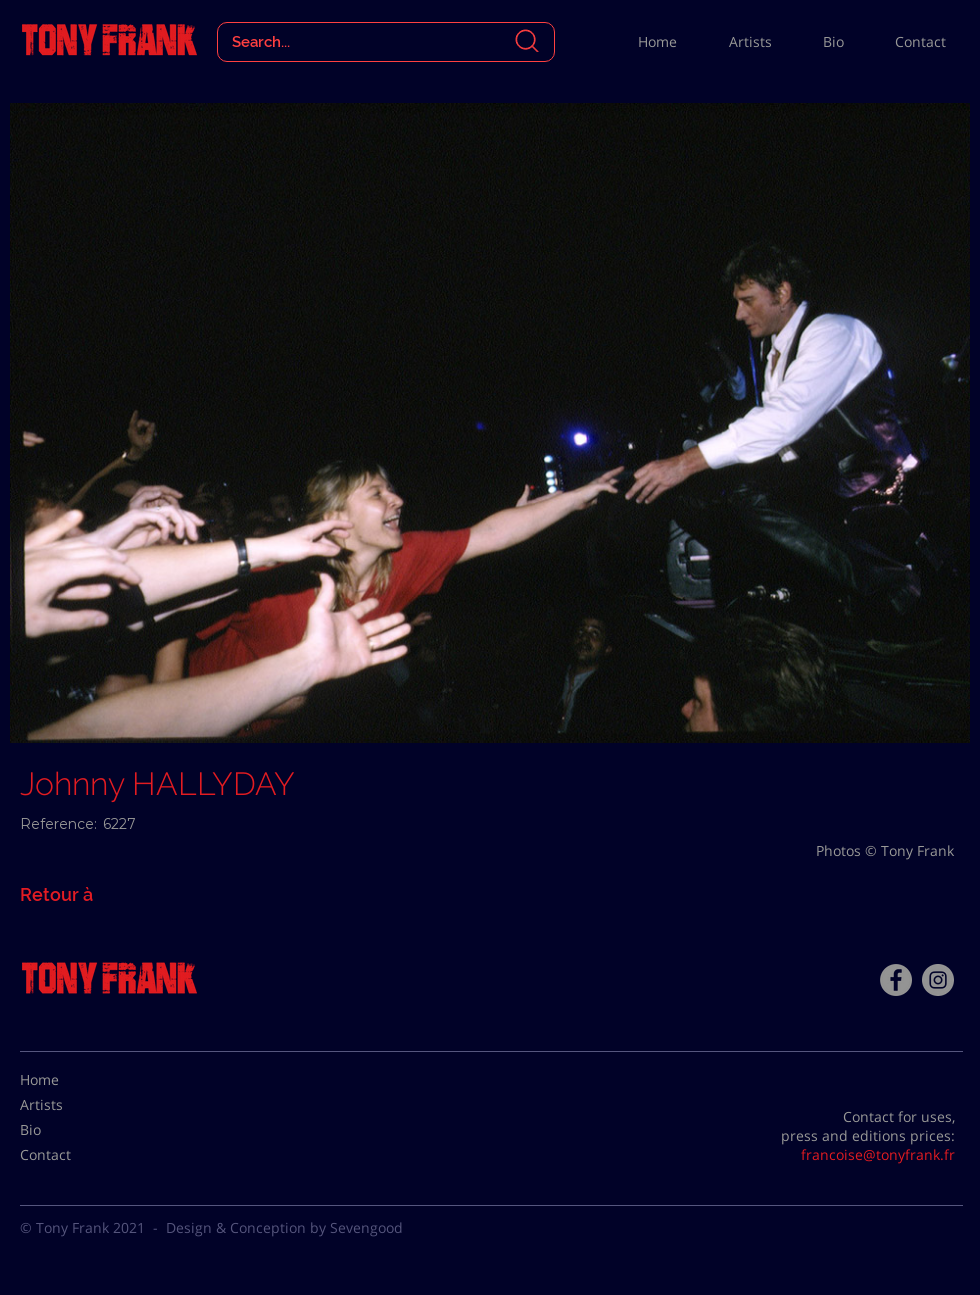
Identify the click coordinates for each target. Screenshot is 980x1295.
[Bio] (70, 1130)
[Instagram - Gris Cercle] (938, 980)
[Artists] (70, 1105)
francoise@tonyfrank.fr (878, 1154)
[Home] (70, 1080)
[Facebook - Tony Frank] (896, 980)
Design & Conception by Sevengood (284, 1227)
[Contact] (70, 1155)
